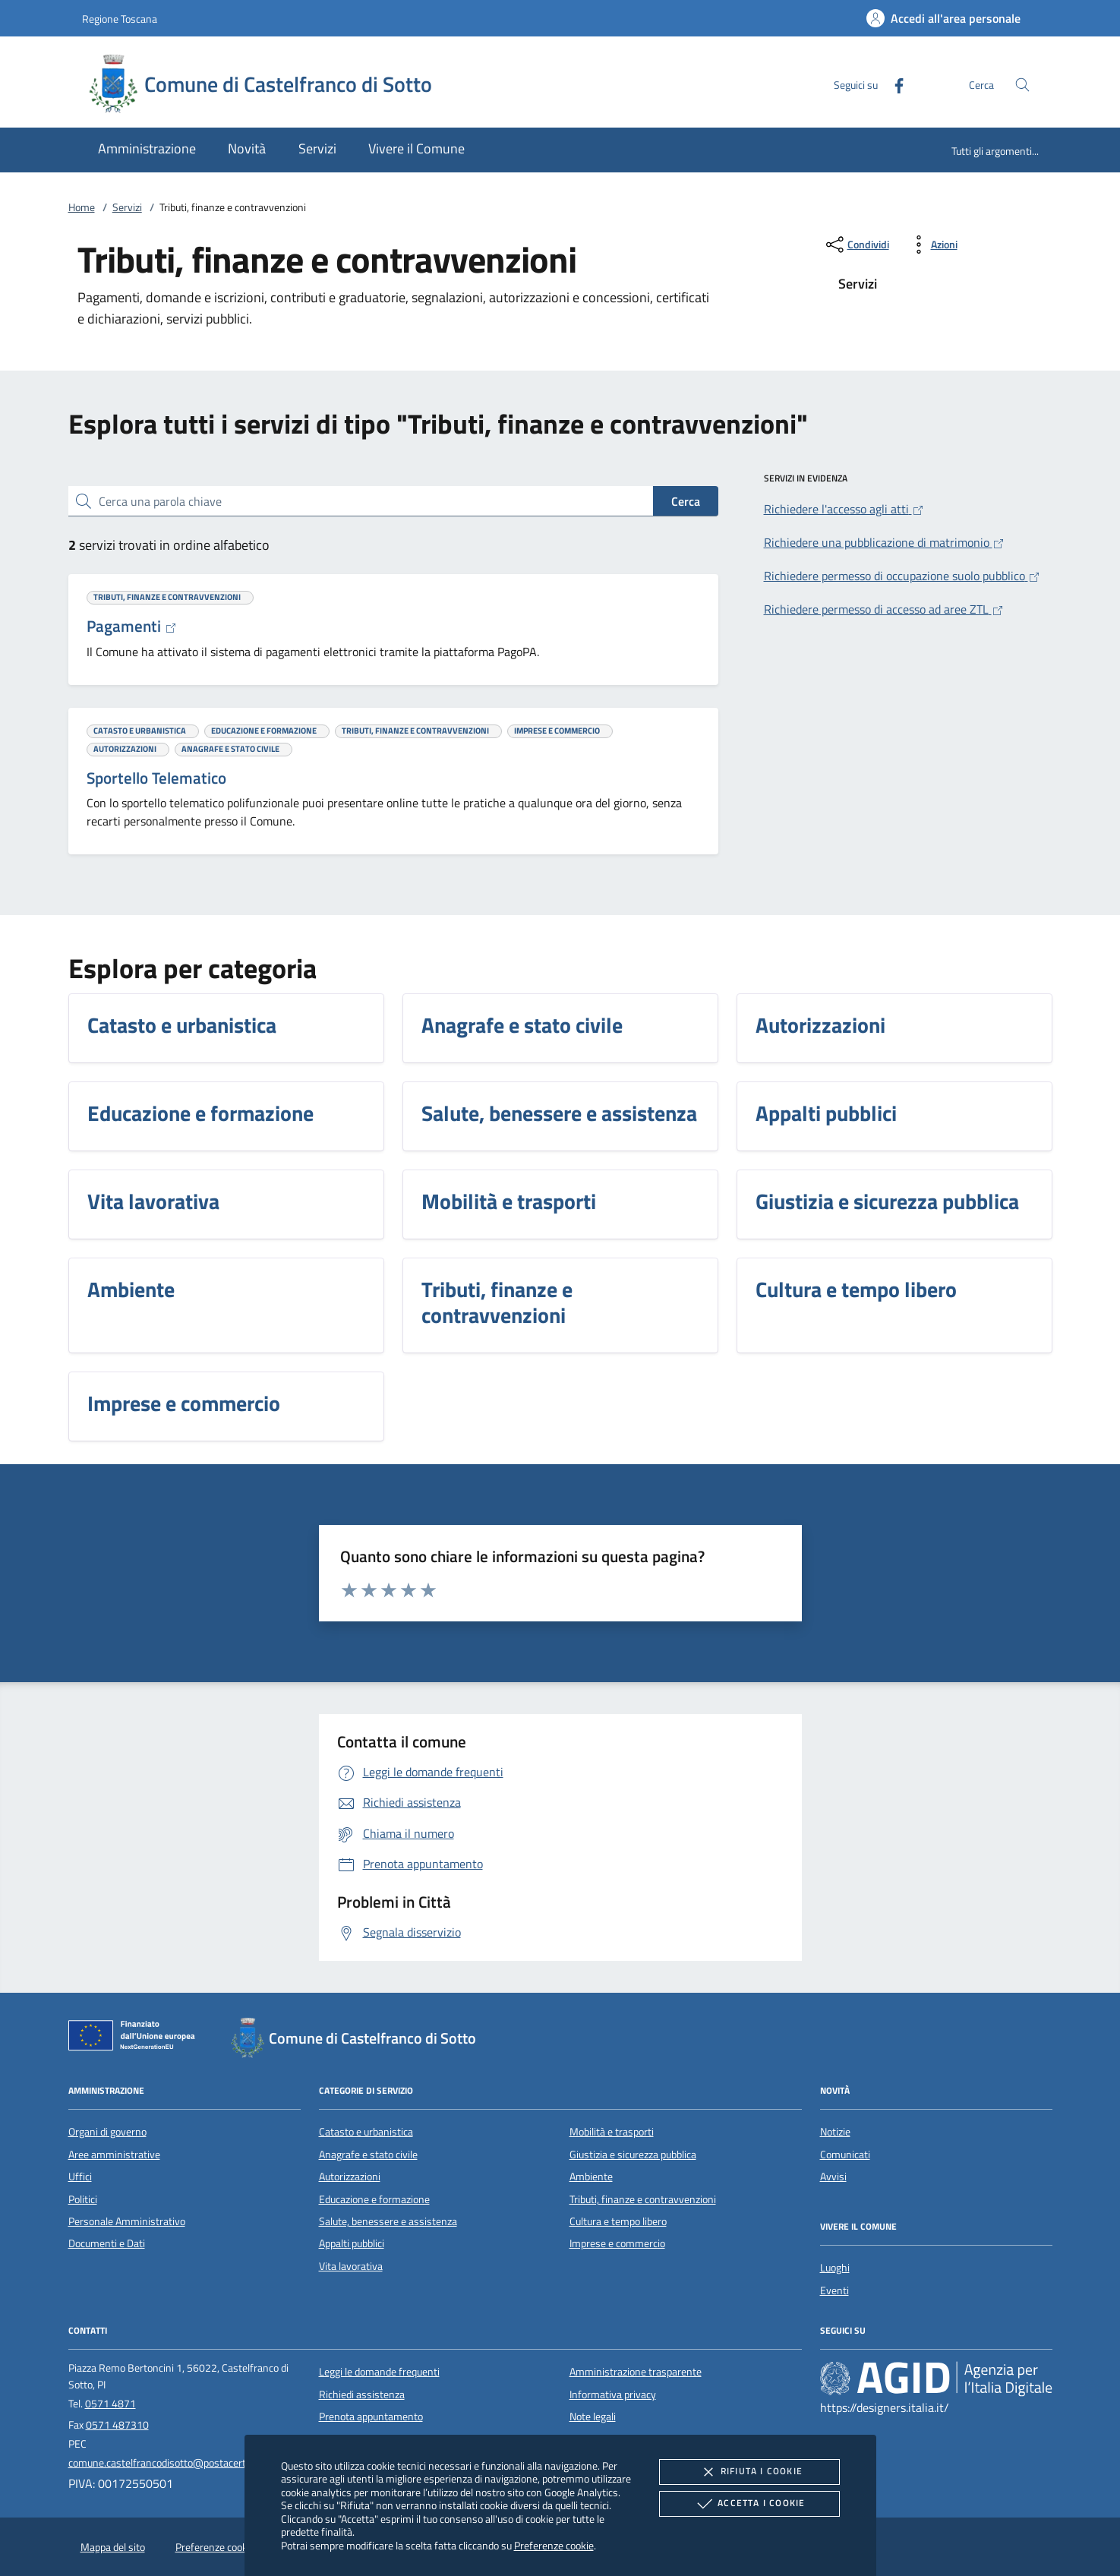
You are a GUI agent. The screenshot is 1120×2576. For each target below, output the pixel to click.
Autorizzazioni (349, 2176)
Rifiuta (749, 2472)
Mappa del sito (112, 2547)
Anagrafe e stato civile (368, 2154)
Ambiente (591, 2176)
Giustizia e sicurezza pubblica (632, 2154)
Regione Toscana (119, 19)
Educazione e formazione (374, 2199)
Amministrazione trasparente (635, 2371)
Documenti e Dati (106, 2243)
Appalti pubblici (351, 2243)
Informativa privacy (612, 2394)
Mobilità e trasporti (611, 2131)
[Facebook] (893, 84)
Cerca (685, 501)
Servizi (127, 207)
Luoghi (835, 2267)
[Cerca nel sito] (1022, 84)
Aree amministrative (114, 2154)
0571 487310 (117, 2425)
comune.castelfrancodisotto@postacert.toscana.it (180, 2462)
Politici (82, 2199)
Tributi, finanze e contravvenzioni (642, 2199)
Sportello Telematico (156, 778)
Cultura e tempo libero (618, 2221)
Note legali (592, 2416)
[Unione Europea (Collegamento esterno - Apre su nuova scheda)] (135, 2038)
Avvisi (833, 2176)
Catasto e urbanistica (366, 2131)
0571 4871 (110, 2403)
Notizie (835, 2131)
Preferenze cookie (554, 2545)
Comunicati (845, 2154)
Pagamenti (132, 626)
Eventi (834, 2290)
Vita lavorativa (351, 2266)
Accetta (749, 2504)
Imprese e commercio (617, 2243)
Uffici (80, 2176)
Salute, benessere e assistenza (388, 2221)
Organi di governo (107, 2131)
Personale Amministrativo (126, 2221)
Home (81, 207)
